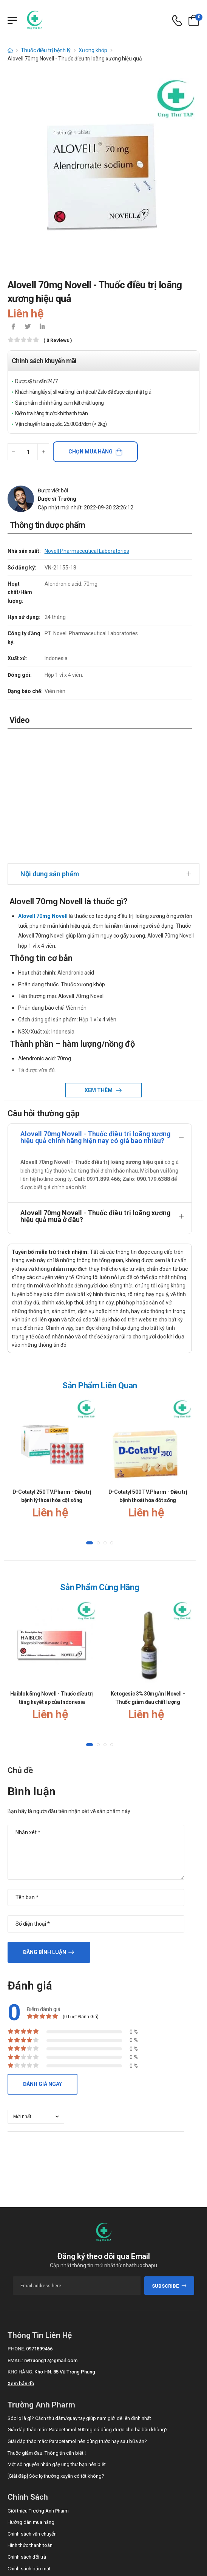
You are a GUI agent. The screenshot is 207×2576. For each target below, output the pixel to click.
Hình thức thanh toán (30, 2420)
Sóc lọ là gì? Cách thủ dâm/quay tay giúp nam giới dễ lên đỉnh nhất (79, 2293)
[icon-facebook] (13, 327)
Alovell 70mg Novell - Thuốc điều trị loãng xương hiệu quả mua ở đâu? (95, 1090)
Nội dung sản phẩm (49, 748)
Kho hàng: (20, 2247)
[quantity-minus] (13, 451)
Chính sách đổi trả (27, 2432)
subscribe (169, 2161)
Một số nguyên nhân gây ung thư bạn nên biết (57, 2339)
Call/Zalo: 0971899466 (32, 2482)
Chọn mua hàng (90, 452)
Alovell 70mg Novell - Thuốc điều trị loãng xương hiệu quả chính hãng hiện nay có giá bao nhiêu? (95, 1012)
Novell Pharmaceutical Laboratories (87, 551)
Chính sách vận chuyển (32, 2408)
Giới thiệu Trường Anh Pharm (38, 2385)
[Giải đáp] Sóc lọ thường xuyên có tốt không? (56, 2350)
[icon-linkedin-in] (42, 327)
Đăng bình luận (44, 1827)
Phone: (16, 2223)
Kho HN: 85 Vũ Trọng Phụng (64, 2247)
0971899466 (39, 2223)
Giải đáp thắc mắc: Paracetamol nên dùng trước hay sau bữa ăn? (77, 2316)
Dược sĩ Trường (57, 499)
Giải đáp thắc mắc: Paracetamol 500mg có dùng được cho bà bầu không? (88, 2304)
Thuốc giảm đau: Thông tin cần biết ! (47, 2327)
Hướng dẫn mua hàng (31, 2397)
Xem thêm (99, 965)
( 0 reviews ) (57, 340)
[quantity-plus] (43, 451)
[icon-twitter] (27, 327)
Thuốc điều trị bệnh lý (46, 50)
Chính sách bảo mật (29, 2443)
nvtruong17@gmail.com (50, 2235)
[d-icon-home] (10, 50)
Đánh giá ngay (42, 1959)
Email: (15, 2235)
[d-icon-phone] (177, 20)
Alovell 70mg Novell (43, 791)
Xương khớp (93, 50)
